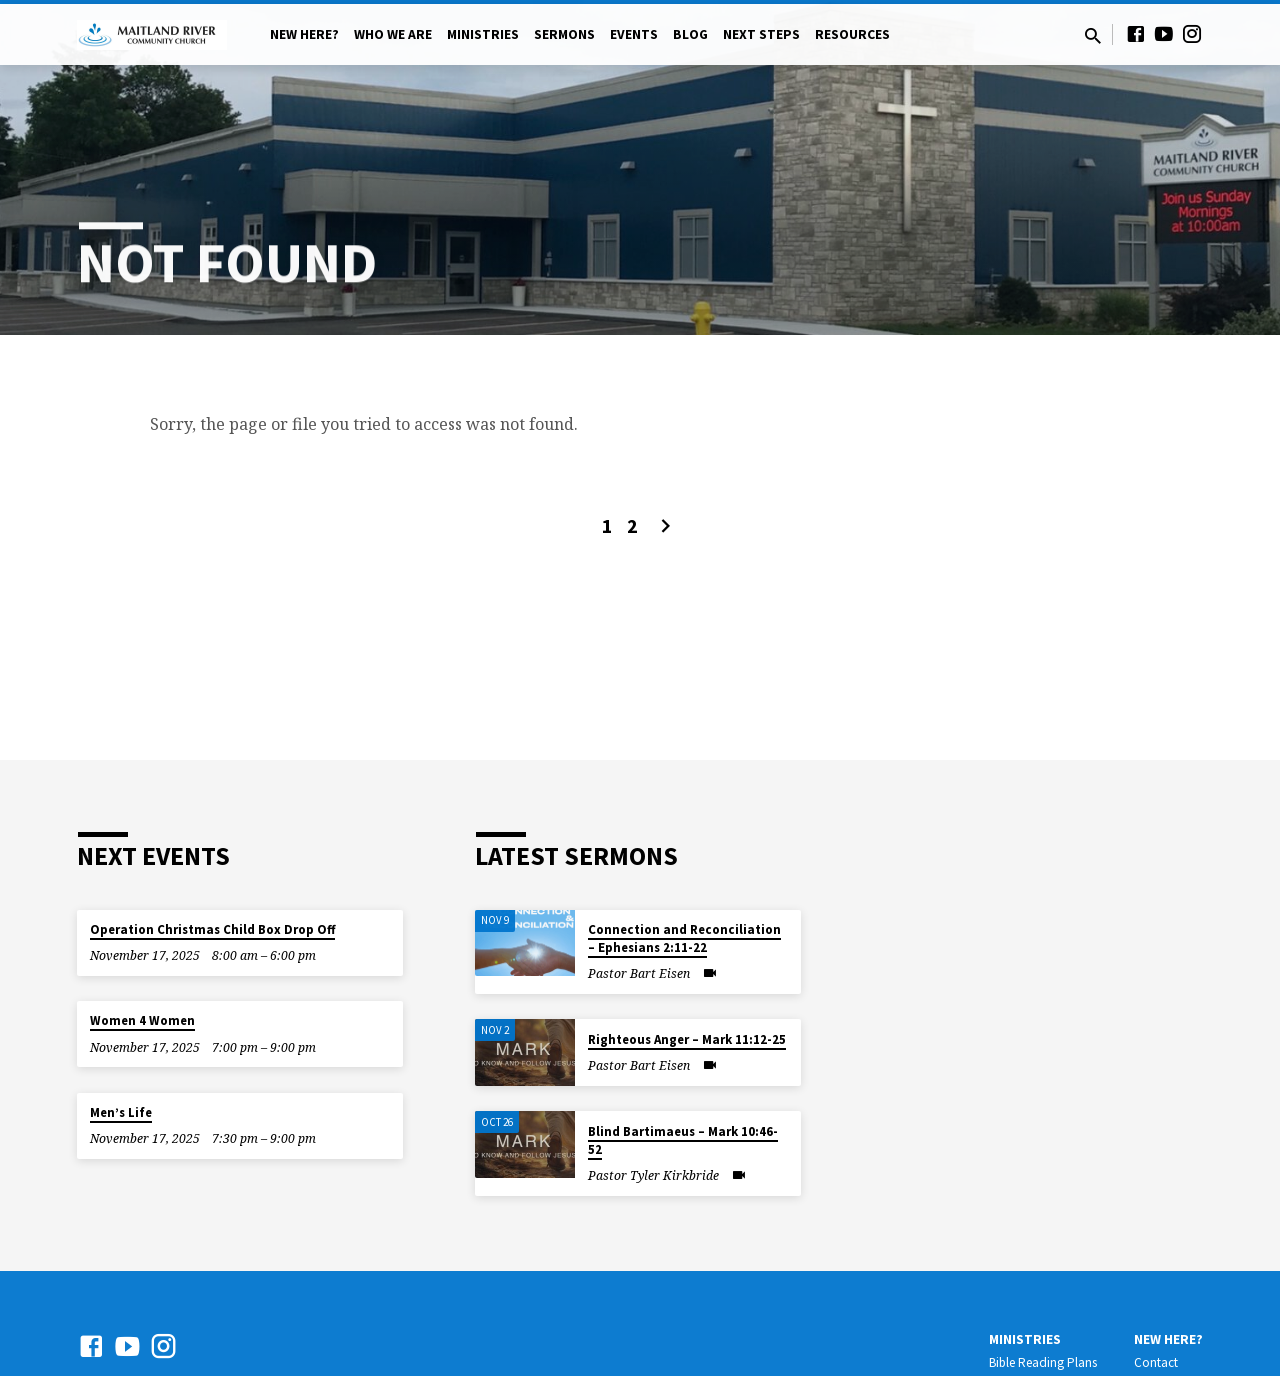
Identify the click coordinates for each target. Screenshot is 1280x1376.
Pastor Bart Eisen (639, 973)
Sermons (564, 34)
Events (634, 34)
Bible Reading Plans (1043, 1362)
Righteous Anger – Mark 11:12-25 (687, 1039)
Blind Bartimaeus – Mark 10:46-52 (683, 1140)
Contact (1156, 1362)
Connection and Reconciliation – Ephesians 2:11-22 (684, 938)
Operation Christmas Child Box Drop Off (212, 929)
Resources (852, 34)
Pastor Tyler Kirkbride (653, 1175)
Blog (690, 34)
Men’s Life (121, 1112)
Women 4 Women (142, 1020)
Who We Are (393, 34)
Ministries (483, 34)
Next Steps (761, 34)
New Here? (304, 34)
